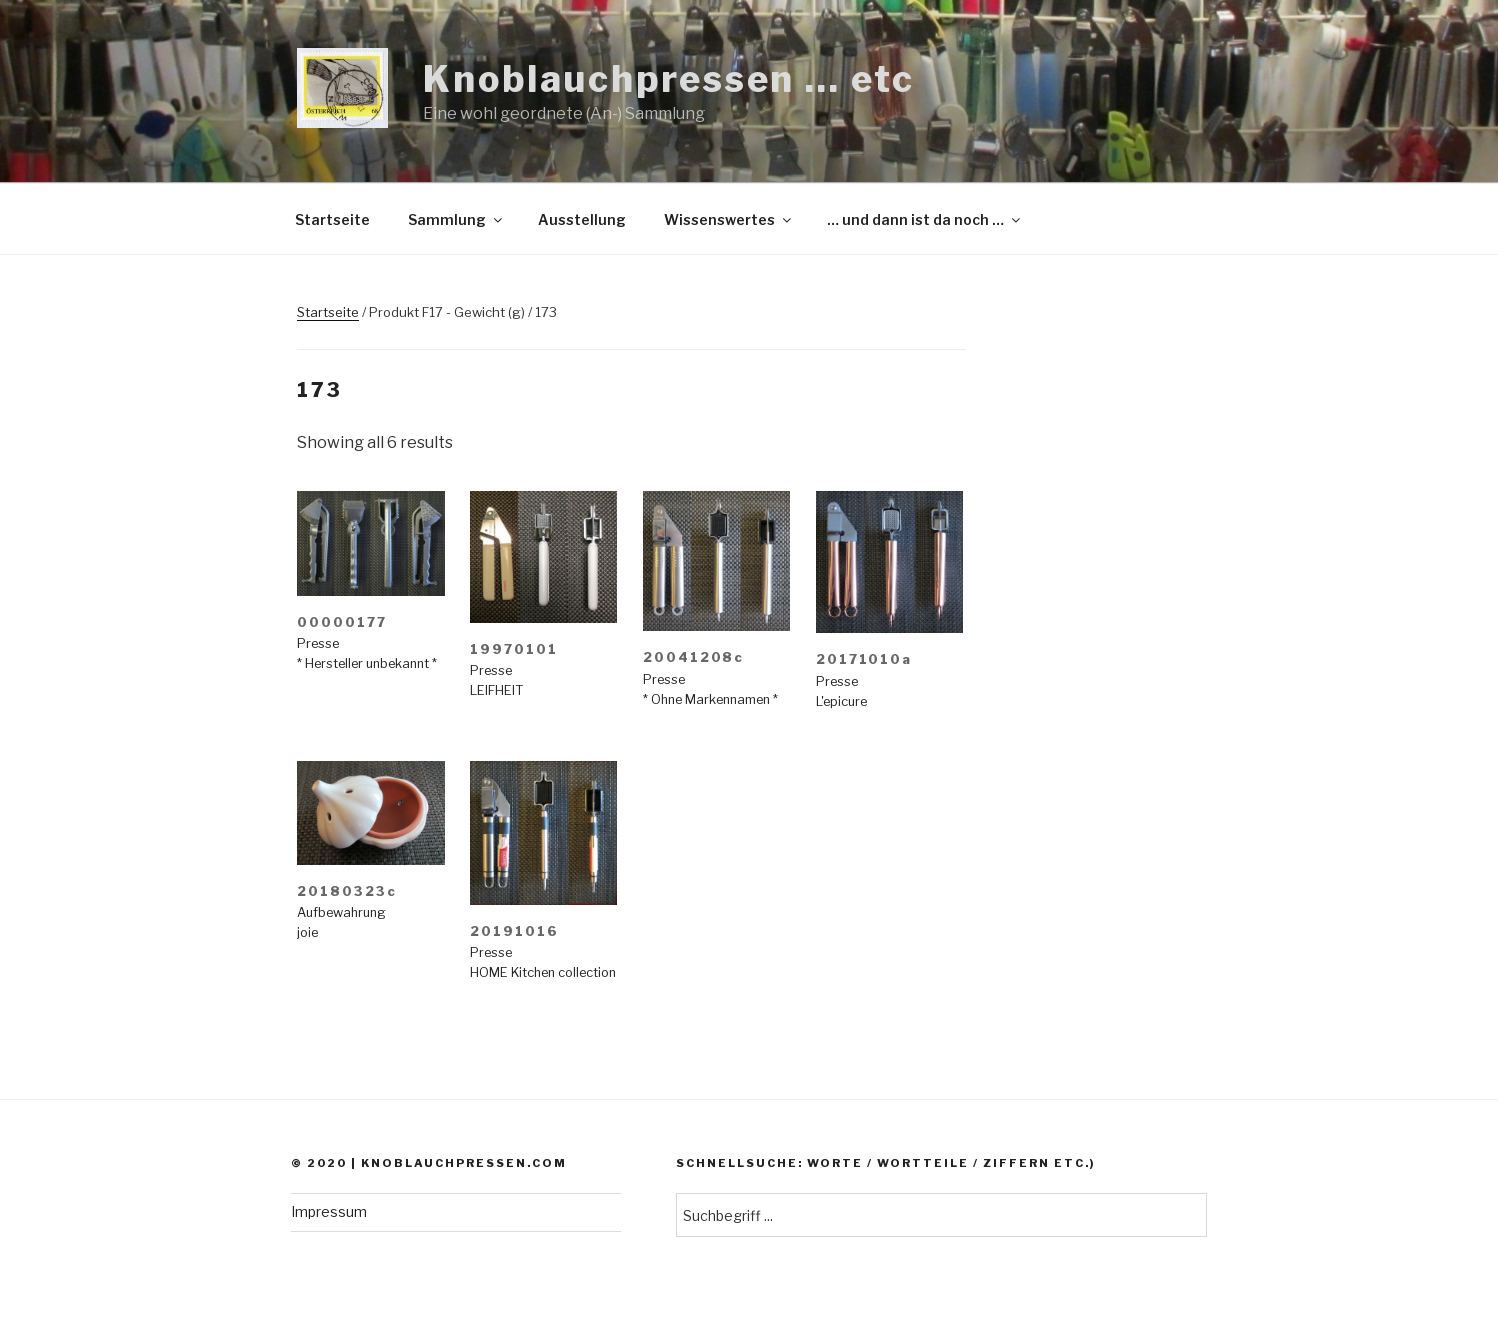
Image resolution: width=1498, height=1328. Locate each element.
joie (307, 932)
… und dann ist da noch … (925, 219)
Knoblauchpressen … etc (668, 79)
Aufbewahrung (341, 912)
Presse (318, 643)
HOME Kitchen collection (543, 972)
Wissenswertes (729, 219)
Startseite (332, 219)
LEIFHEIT (496, 690)
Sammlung (456, 219)
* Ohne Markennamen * (710, 699)
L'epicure (841, 701)
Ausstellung (582, 219)
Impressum (329, 1211)
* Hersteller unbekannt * (367, 663)
